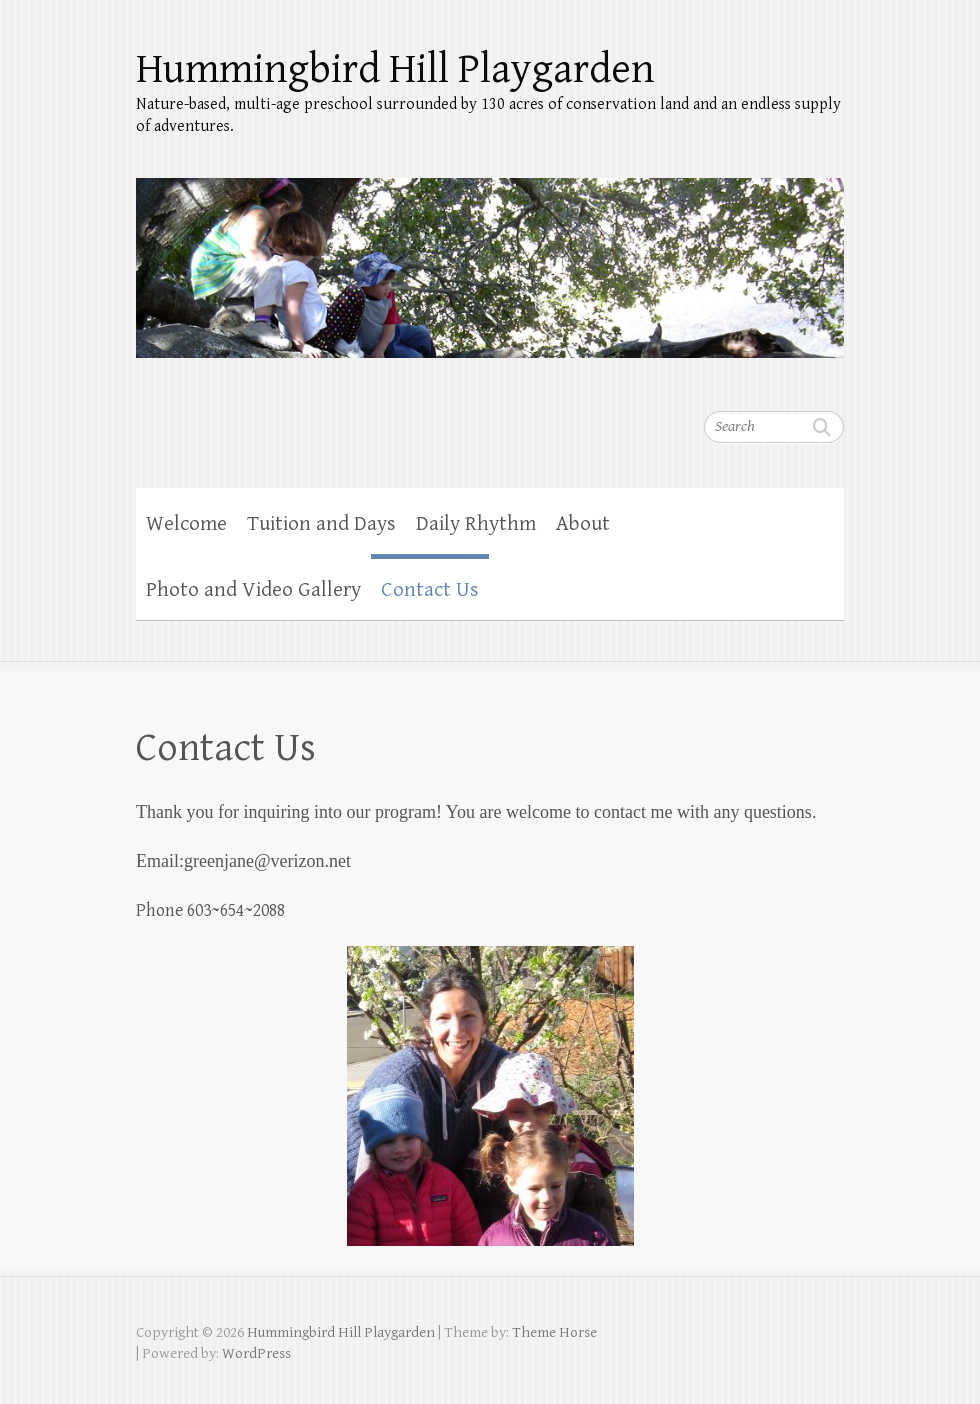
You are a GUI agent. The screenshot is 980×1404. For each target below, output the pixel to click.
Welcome (186, 524)
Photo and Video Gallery (253, 590)
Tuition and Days (321, 524)
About (583, 524)
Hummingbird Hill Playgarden (395, 69)
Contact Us (430, 590)
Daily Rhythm (476, 524)
